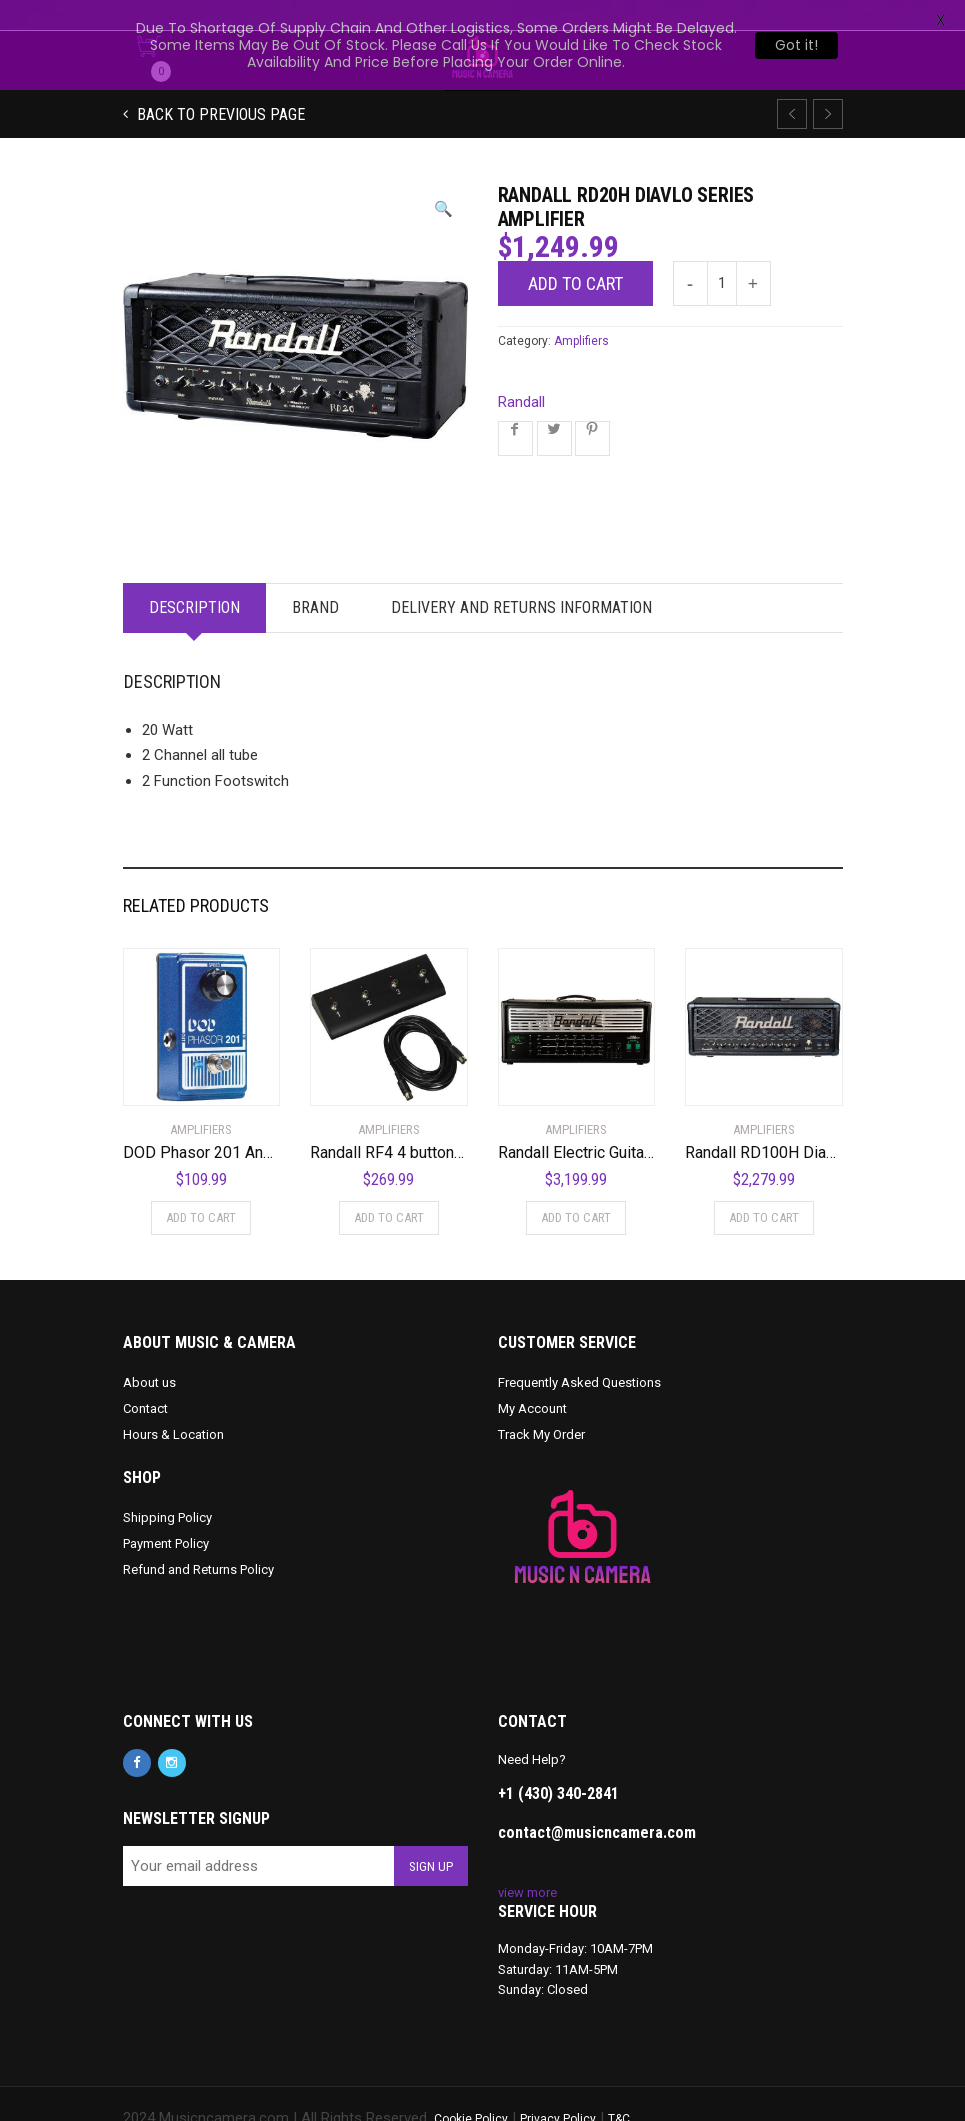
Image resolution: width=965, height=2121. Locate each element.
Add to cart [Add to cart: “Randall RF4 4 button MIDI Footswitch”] (389, 1187)
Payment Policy (166, 1513)
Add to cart (575, 253)
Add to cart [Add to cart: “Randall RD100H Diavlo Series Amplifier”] (764, 1187)
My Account (532, 1378)
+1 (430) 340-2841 (558, 1763)
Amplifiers (581, 311)
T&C (619, 2089)
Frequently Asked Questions (579, 1352)
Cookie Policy (471, 2089)
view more (527, 1862)
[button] (443, 179)
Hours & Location (173, 1404)
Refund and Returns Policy (198, 1539)
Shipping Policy (167, 1487)
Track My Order (541, 1404)
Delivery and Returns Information (521, 577)
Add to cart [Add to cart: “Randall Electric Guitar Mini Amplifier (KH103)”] (576, 1187)
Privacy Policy (558, 2089)
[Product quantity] (722, 253)
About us (149, 1352)
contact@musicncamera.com (597, 1802)
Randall (521, 372)
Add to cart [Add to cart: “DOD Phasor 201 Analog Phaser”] (201, 1187)
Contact (145, 1378)
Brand (315, 577)
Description (194, 577)
